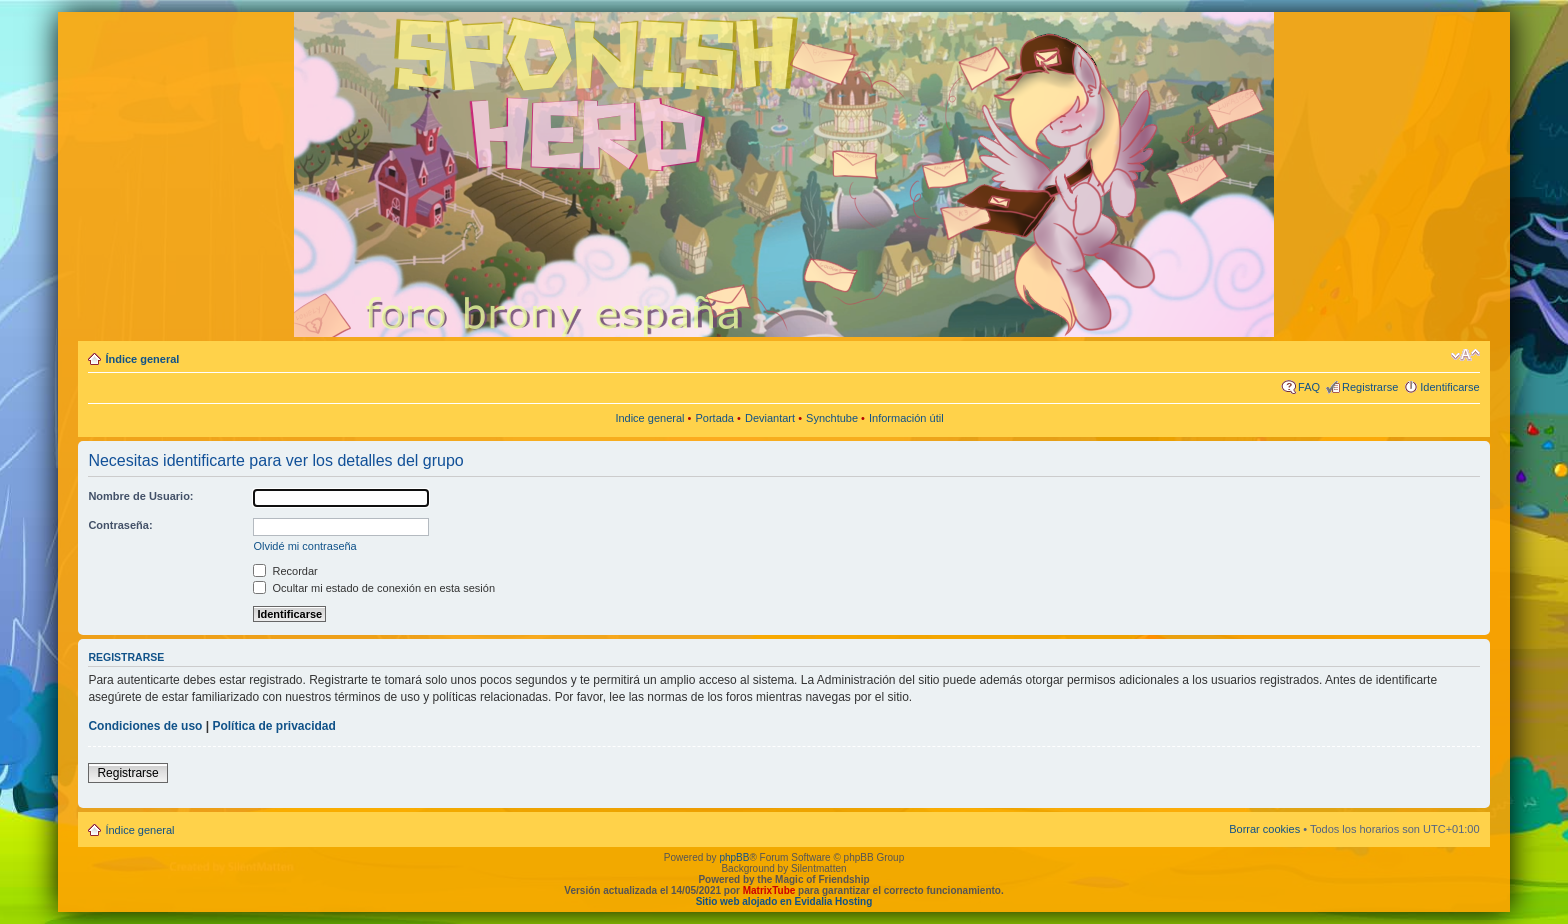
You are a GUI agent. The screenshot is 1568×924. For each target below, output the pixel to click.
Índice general (142, 359)
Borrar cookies (1264, 829)
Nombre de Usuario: (140, 496)
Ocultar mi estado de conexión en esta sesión (374, 588)
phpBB (734, 857)
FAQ (1309, 387)
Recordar (285, 571)
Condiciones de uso (145, 726)
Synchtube (832, 418)
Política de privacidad (273, 726)
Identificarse (1449, 387)
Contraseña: (120, 525)
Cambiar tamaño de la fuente (1465, 355)
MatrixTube (769, 890)
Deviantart (770, 418)
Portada (714, 418)
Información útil (906, 418)
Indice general (649, 418)
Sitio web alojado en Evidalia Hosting (784, 901)
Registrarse (1370, 387)
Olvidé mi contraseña (304, 546)
